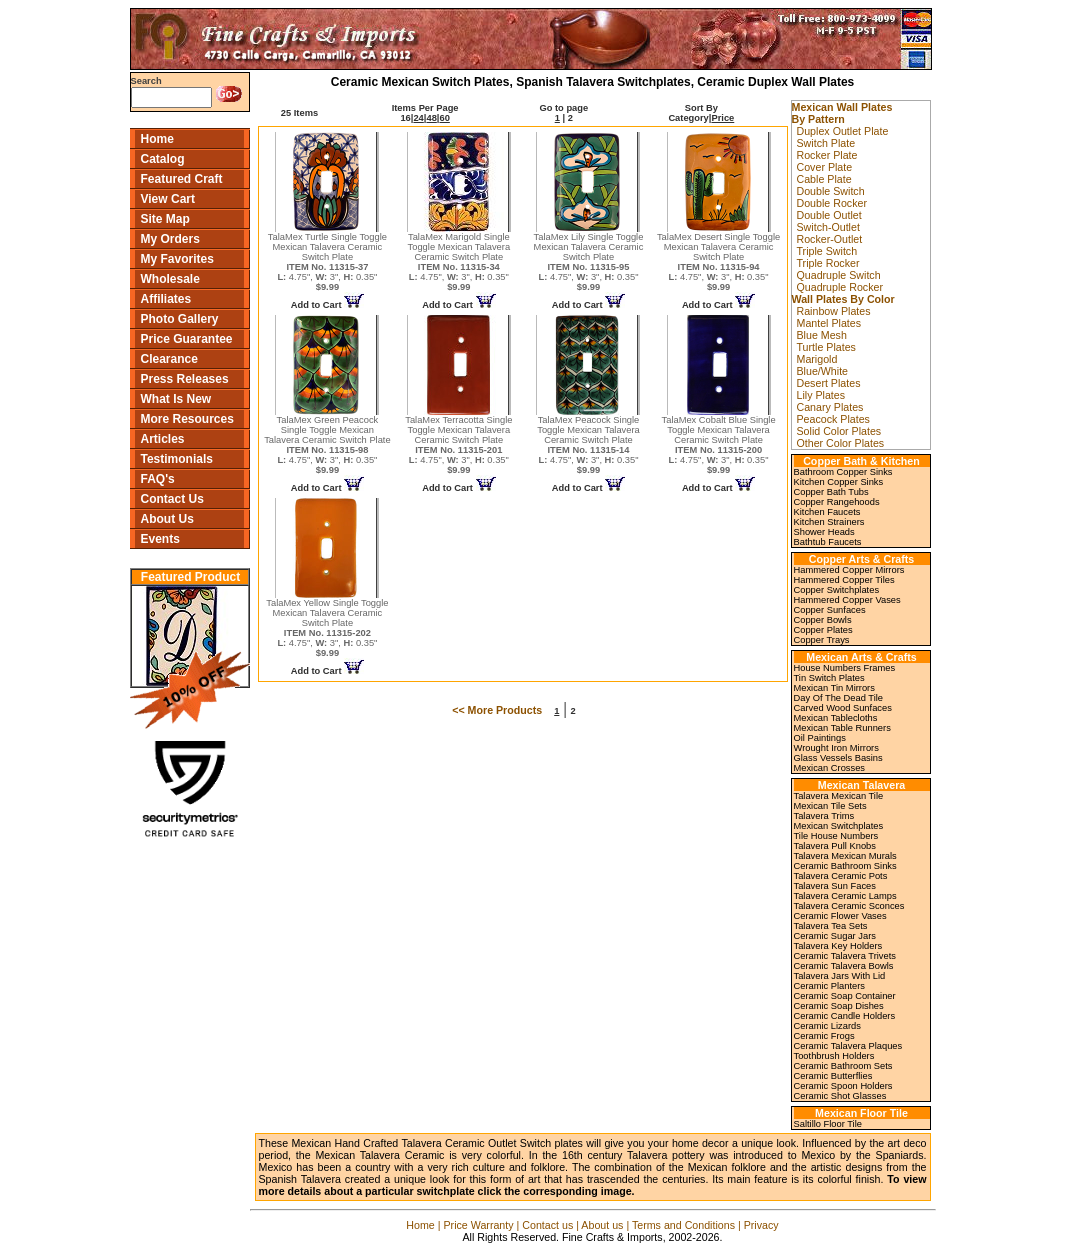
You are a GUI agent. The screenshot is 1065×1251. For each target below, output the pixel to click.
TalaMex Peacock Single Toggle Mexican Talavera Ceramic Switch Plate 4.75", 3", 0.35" (588, 445)
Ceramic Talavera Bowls (844, 966)
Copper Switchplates (837, 590)
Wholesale (170, 279)
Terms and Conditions (683, 1225)
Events (160, 539)
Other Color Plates (841, 443)
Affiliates (166, 299)
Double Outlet (829, 215)
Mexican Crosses (830, 768)
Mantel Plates (829, 323)
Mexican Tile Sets (830, 806)
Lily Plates (821, 395)
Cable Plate (824, 179)
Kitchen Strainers (829, 522)
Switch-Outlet (828, 227)
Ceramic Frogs (824, 1036)
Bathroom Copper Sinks (843, 472)
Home (157, 139)
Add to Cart (327, 305)
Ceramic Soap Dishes (839, 1006)
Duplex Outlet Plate (843, 131)
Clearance (169, 359)
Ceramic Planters (830, 986)
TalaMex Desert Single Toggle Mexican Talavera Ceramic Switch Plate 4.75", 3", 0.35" (718, 262)
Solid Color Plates (839, 431)
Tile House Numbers (836, 836)
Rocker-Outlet (830, 239)
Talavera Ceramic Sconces (849, 906)
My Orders (170, 239)
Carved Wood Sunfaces (843, 708)
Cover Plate (825, 167)
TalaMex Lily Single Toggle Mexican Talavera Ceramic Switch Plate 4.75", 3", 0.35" (589, 262)
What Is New (176, 399)
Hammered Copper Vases (847, 600)
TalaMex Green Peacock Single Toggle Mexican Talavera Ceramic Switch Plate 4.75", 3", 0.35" (327, 445)
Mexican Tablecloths (836, 718)
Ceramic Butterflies (833, 1076)
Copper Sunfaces (830, 610)
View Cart (168, 199)
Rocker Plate (827, 155)
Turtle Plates (826, 347)
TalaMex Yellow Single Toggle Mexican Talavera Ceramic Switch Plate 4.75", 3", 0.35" (327, 628)
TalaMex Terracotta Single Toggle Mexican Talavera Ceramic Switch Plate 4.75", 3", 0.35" (458, 445)
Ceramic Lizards (827, 1026)
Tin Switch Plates (829, 678)
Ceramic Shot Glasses (840, 1096)
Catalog (163, 159)
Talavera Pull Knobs (835, 846)
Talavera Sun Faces (835, 886)
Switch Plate (826, 143)
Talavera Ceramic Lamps (845, 896)
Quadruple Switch (839, 275)
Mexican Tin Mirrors (834, 688)
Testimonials (177, 459)
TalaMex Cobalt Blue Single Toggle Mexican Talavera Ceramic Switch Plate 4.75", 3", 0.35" (719, 445)
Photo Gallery (180, 319)
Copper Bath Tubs (831, 492)
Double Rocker (832, 203)
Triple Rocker (828, 263)
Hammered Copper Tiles (844, 580)
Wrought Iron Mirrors (836, 748)
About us (602, 1225)
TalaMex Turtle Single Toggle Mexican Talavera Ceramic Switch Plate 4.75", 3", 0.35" (327, 262)
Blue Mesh (822, 335)
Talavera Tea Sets (831, 926)
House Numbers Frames (845, 668)
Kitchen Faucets (827, 512)
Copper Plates (823, 630)
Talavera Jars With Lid (840, 976)
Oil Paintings (820, 738)
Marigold (817, 359)
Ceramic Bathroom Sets (843, 1066)
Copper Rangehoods (837, 502)
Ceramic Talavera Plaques (848, 1046)
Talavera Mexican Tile (839, 796)
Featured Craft (182, 179)
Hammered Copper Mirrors (849, 570)
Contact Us (172, 499)
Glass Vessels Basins (838, 758)
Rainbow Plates (834, 311)
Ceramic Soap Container (845, 996)
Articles (163, 439)
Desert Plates (829, 383)
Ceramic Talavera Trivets (845, 956)
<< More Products (497, 710)
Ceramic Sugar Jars (835, 936)
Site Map (165, 219)
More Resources (187, 419)
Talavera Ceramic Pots (841, 876)
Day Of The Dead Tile (839, 698)
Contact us (547, 1225)
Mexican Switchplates (839, 826)
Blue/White (823, 371)
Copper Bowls (823, 620)
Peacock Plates (833, 419)
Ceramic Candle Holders (845, 1016)
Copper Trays (822, 640)
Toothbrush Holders (834, 1056)
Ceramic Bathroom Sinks (845, 866)
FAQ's (158, 479)
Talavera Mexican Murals (845, 856)
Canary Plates (830, 407)
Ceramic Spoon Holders (843, 1086)
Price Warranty (479, 1225)
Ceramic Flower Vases (840, 916)
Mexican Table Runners (842, 728)
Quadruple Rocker (840, 287)
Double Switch (831, 191)
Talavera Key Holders (838, 946)
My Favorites (177, 259)
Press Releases (185, 379)
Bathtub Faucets (828, 542)
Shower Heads (824, 532)
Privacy (761, 1225)
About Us (167, 519)
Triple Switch (827, 251)
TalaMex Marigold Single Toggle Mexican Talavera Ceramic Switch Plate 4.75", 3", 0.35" (459, 262)
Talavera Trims (824, 816)
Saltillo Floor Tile (828, 1124)
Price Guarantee (187, 339)
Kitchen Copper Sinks (839, 482)
